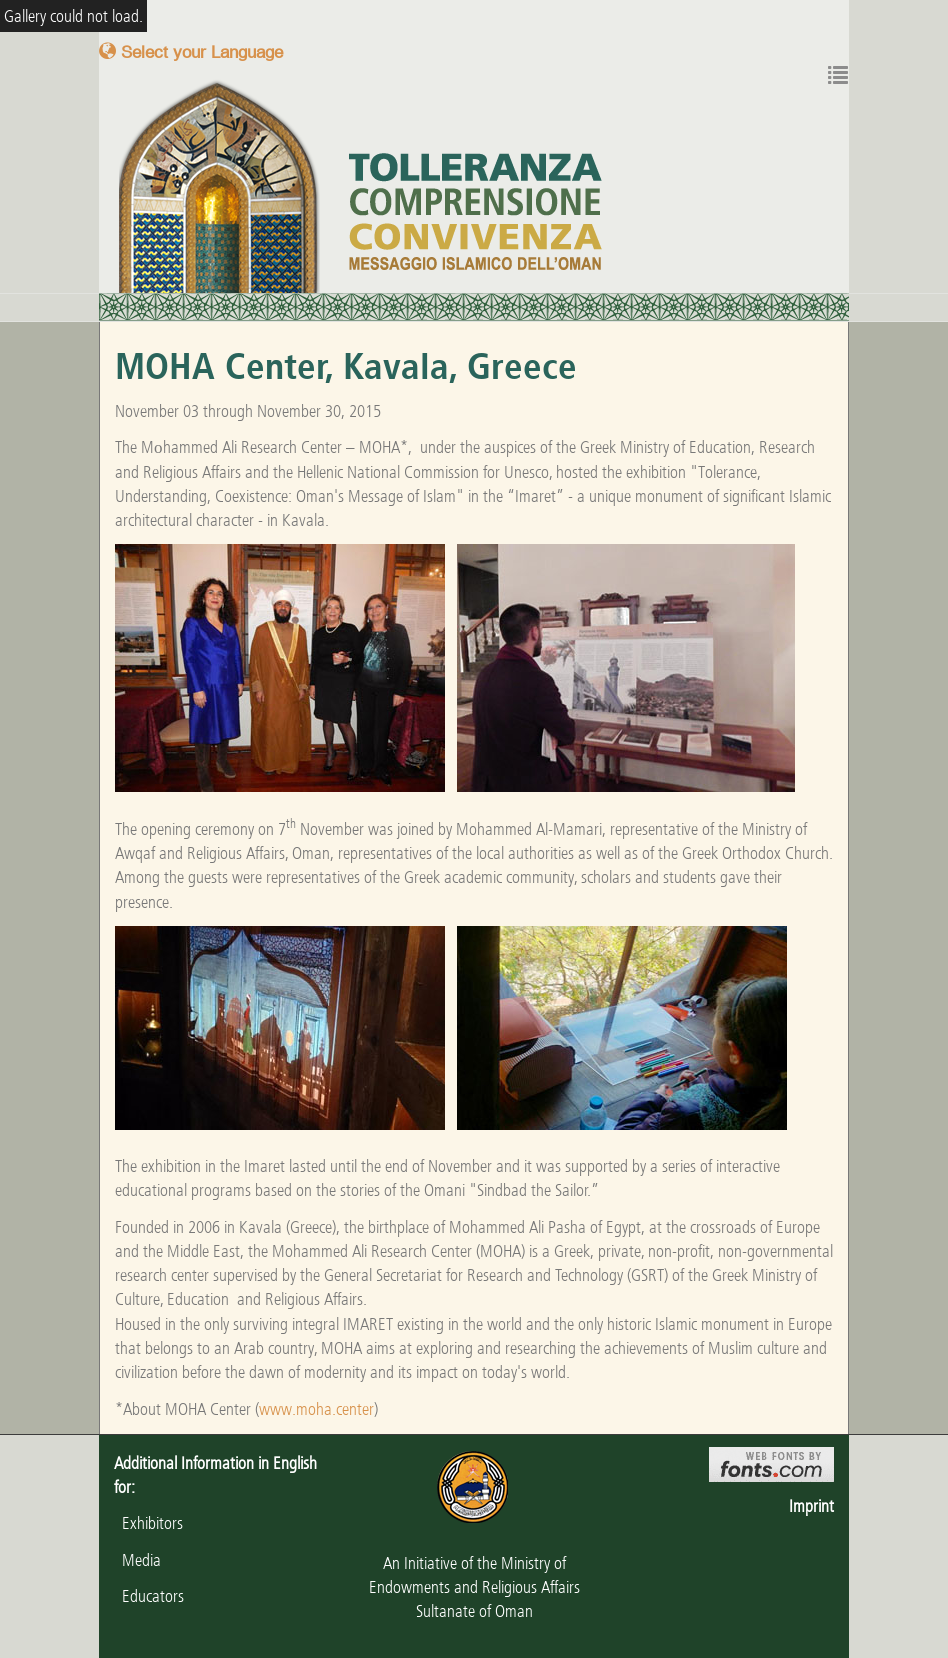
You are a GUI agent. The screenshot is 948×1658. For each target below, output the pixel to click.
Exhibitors (148, 1523)
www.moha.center (316, 1409)
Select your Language (191, 51)
